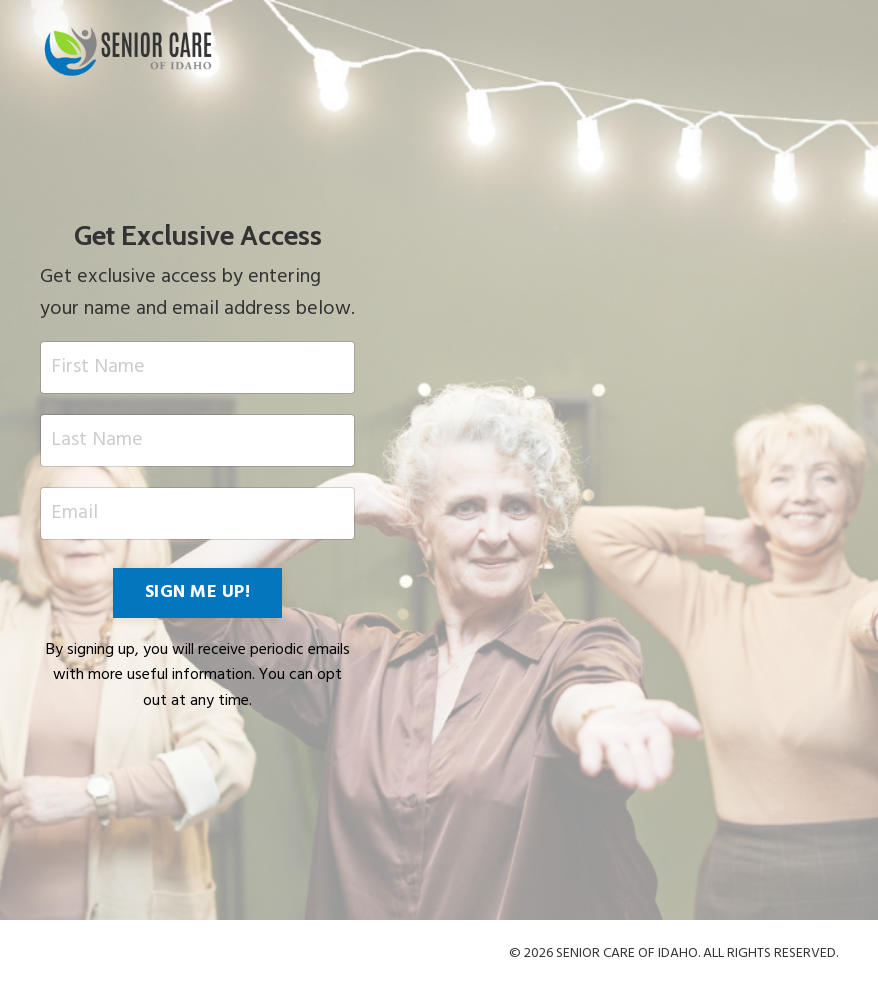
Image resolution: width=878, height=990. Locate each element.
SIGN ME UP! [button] (197, 592)
